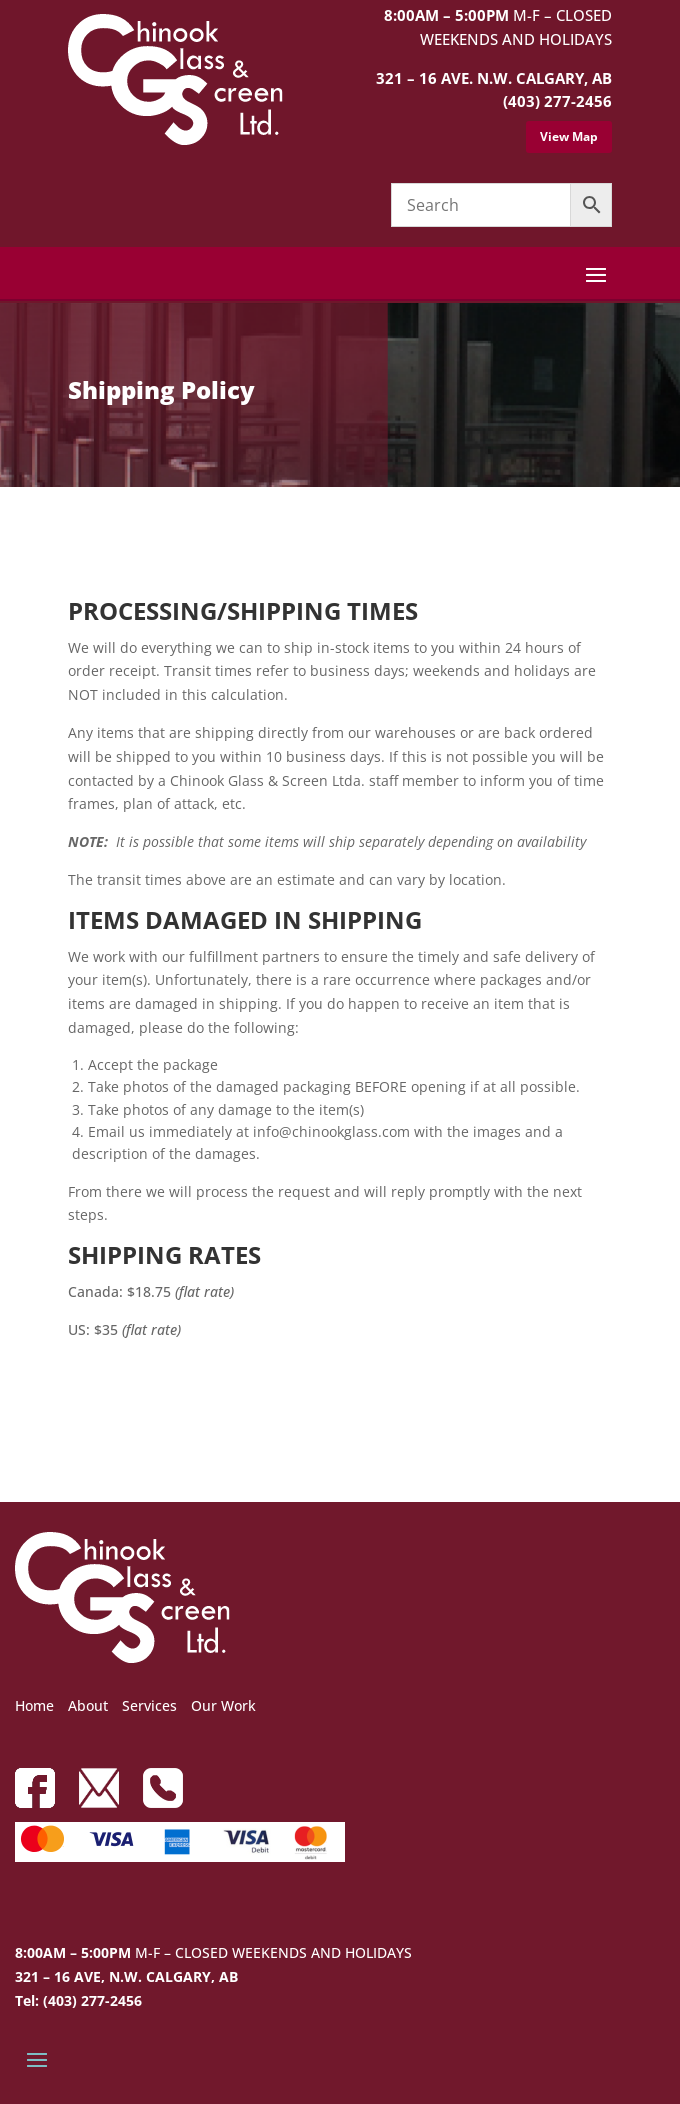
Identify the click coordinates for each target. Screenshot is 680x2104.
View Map (569, 136)
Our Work (223, 1705)
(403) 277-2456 (557, 101)
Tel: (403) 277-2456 (78, 2000)
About (88, 1705)
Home (34, 1705)
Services (149, 1705)
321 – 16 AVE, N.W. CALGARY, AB (126, 1976)
